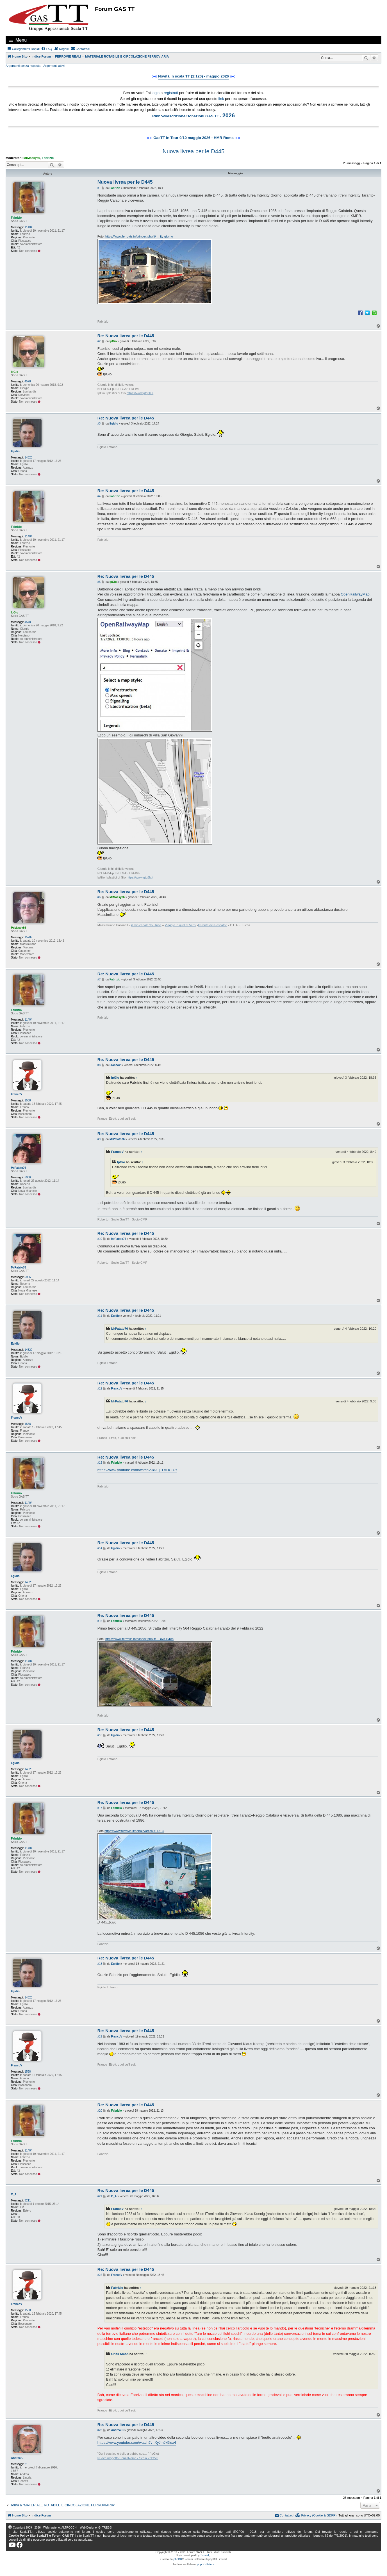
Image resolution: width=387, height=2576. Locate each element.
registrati (171, 93)
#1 (99, 188)
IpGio (14, 371)
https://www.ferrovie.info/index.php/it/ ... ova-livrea (139, 1638)
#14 (99, 1548)
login (156, 93)
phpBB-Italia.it (206, 2564)
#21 (99, 2196)
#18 (99, 1963)
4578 (27, 381)
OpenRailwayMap (355, 594)
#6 (99, 897)
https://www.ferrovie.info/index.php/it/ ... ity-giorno (139, 236)
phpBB (178, 2559)
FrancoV (16, 1094)
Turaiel (204, 2555)
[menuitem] (46, 48)
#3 (99, 423)
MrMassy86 (32, 157)
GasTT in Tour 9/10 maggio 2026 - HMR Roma (193, 138)
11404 (28, 227)
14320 (28, 457)
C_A (14, 2194)
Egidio (15, 451)
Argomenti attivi (54, 65)
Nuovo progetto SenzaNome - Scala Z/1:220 (127, 2458)
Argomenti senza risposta (23, 65)
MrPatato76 (18, 1167)
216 (26, 2464)
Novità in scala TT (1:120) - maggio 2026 (193, 76)
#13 (99, 1462)
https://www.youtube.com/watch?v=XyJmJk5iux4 (136, 2442)
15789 (28, 937)
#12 (99, 1388)
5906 (27, 1177)
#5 (99, 581)
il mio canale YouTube (146, 925)
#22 (99, 2274)
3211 (27, 2200)
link (221, 99)
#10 (99, 1238)
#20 (99, 2110)
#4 (99, 496)
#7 (99, 979)
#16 (99, 1735)
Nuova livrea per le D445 (193, 151)
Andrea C (17, 2457)
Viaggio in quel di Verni (180, 925)
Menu (21, 40)
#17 (99, 1808)
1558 (27, 1100)
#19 (99, 2036)
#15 (99, 1621)
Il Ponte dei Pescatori (212, 925)
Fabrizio (48, 157)
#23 (99, 2430)
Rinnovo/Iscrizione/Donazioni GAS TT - (193, 115)
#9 (99, 1139)
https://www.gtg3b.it (140, 393)
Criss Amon (120, 2354)
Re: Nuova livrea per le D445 (125, 335)
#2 (99, 341)
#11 (99, 1315)
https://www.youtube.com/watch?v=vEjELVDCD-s (137, 1470)
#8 (99, 1065)
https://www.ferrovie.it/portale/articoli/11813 (134, 1831)
